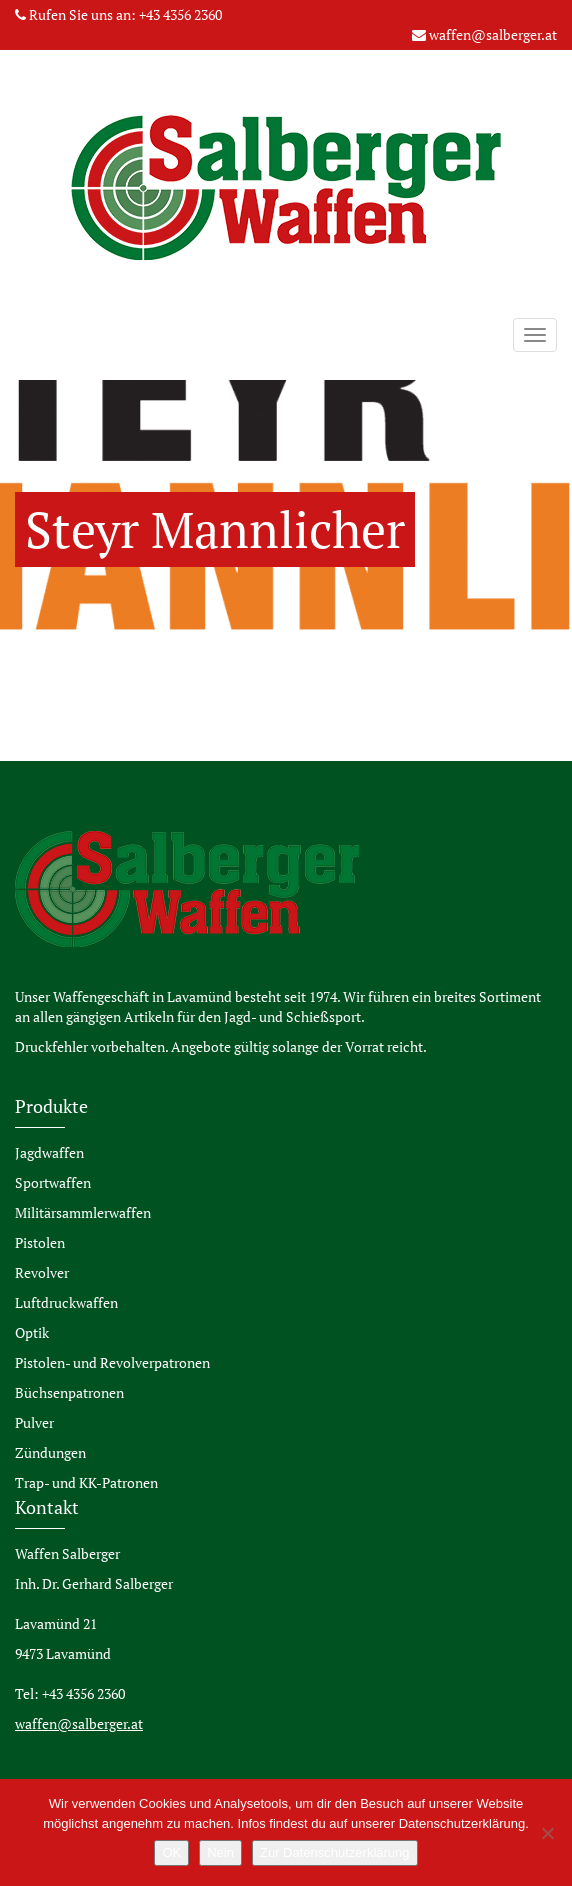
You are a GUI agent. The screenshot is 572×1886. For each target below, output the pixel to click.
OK (171, 1852)
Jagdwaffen (49, 1152)
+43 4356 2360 (180, 14)
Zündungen (50, 1452)
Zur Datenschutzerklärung (335, 1852)
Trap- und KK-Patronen (86, 1482)
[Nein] (547, 1833)
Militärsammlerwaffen (83, 1212)
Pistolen (40, 1242)
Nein (220, 1852)
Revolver (42, 1272)
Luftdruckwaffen (66, 1302)
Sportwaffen (53, 1182)
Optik (32, 1332)
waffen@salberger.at (493, 34)
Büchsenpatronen (69, 1392)
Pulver (34, 1422)
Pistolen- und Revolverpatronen (112, 1362)
